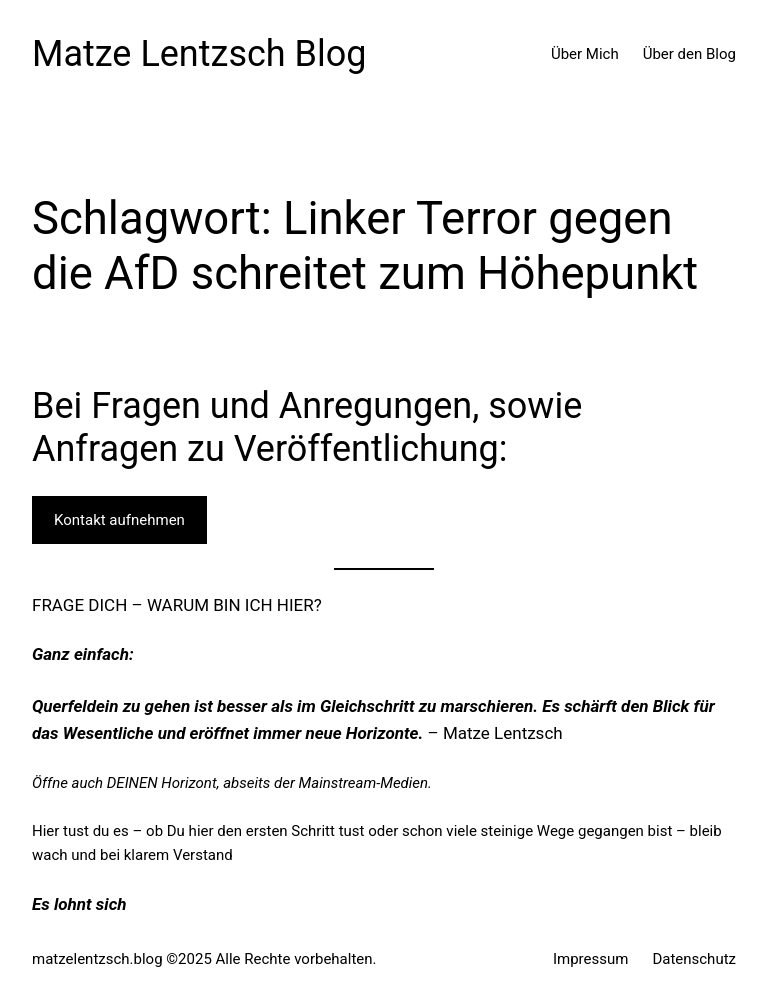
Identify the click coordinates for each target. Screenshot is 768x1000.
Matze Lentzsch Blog (199, 54)
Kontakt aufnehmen (119, 520)
